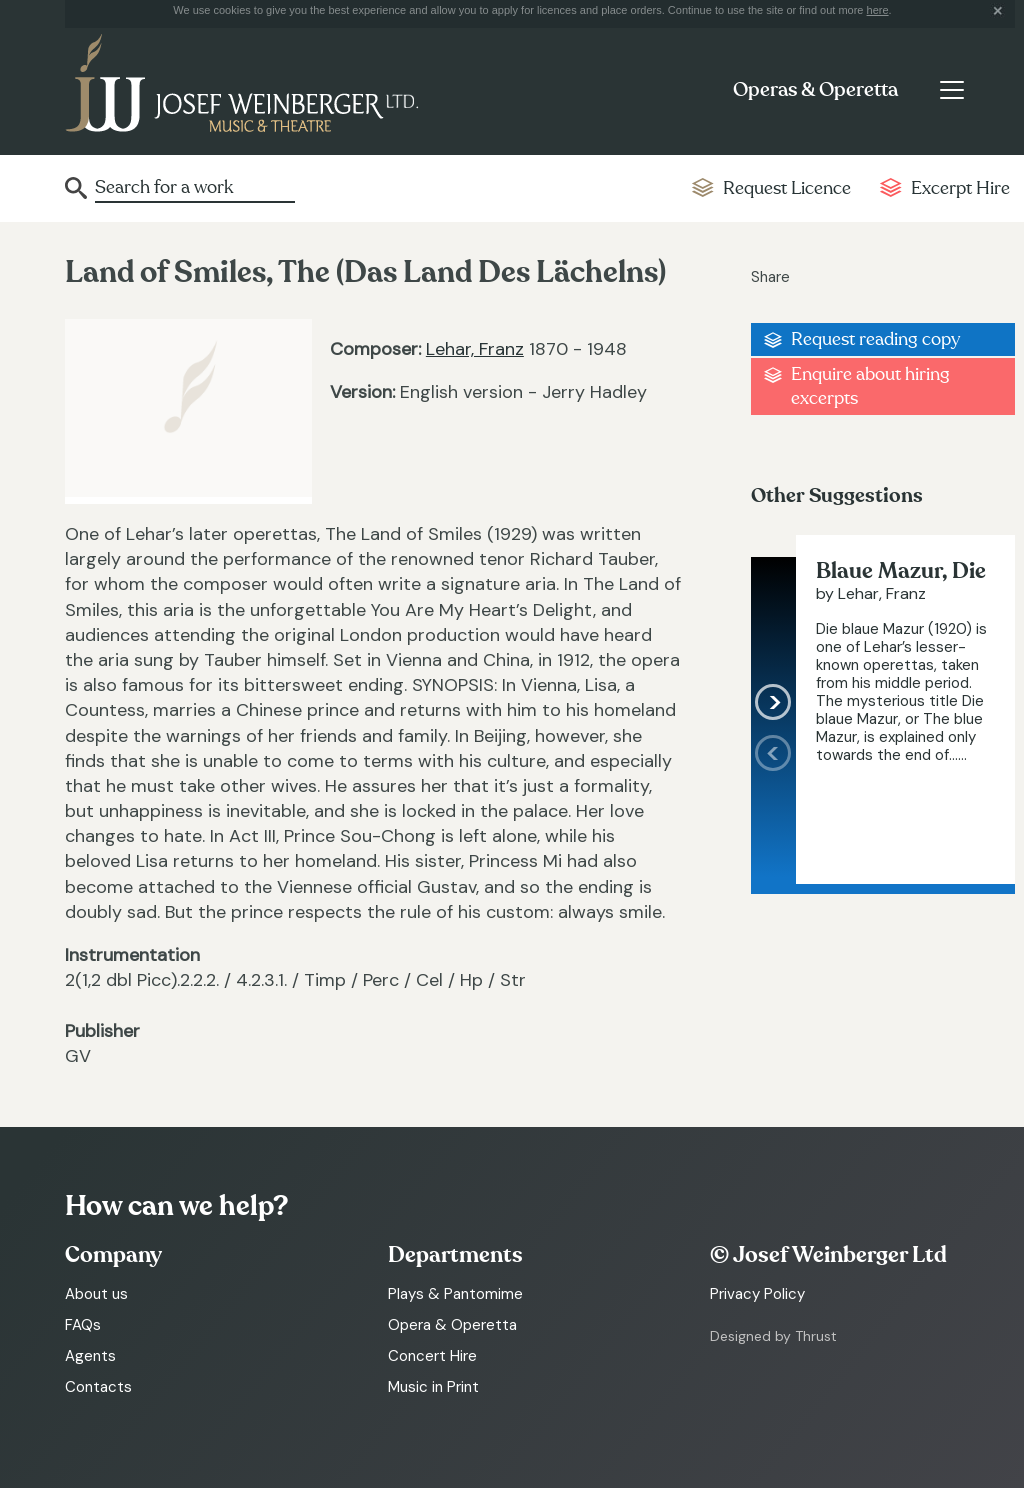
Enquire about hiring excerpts (870, 386)
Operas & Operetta (815, 90)
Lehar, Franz (475, 349)
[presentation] (773, 809)
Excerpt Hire (960, 188)
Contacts (98, 1387)
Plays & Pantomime (455, 1294)
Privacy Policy (757, 1294)
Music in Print (433, 1387)
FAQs (83, 1325)
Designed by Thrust (773, 1336)
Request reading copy (875, 339)
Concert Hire (432, 1356)
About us (96, 1294)
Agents (90, 1356)
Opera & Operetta (452, 1325)
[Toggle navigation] (951, 90)
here (878, 10)
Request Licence (787, 188)
